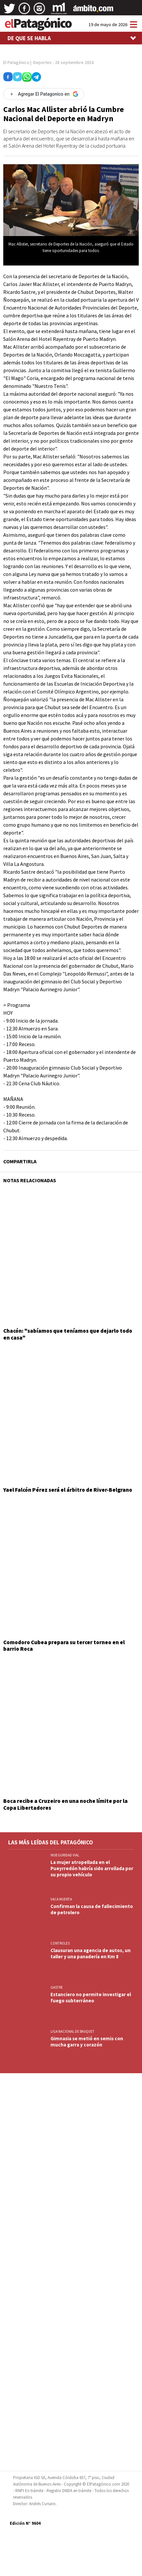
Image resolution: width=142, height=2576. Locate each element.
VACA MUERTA (61, 1899)
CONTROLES (60, 1943)
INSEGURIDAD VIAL (64, 1855)
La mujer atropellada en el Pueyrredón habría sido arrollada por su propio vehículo (91, 1868)
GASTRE (56, 1987)
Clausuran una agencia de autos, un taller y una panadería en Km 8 (90, 1953)
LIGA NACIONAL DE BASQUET (72, 2031)
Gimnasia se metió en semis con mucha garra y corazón (86, 2041)
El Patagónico (16, 62)
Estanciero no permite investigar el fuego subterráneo (90, 1997)
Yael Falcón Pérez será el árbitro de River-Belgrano (67, 1489)
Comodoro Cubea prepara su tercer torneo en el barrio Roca (64, 1645)
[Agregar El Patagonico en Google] (43, 94)
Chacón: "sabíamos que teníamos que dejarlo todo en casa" (67, 1334)
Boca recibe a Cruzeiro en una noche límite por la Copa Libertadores (65, 1804)
